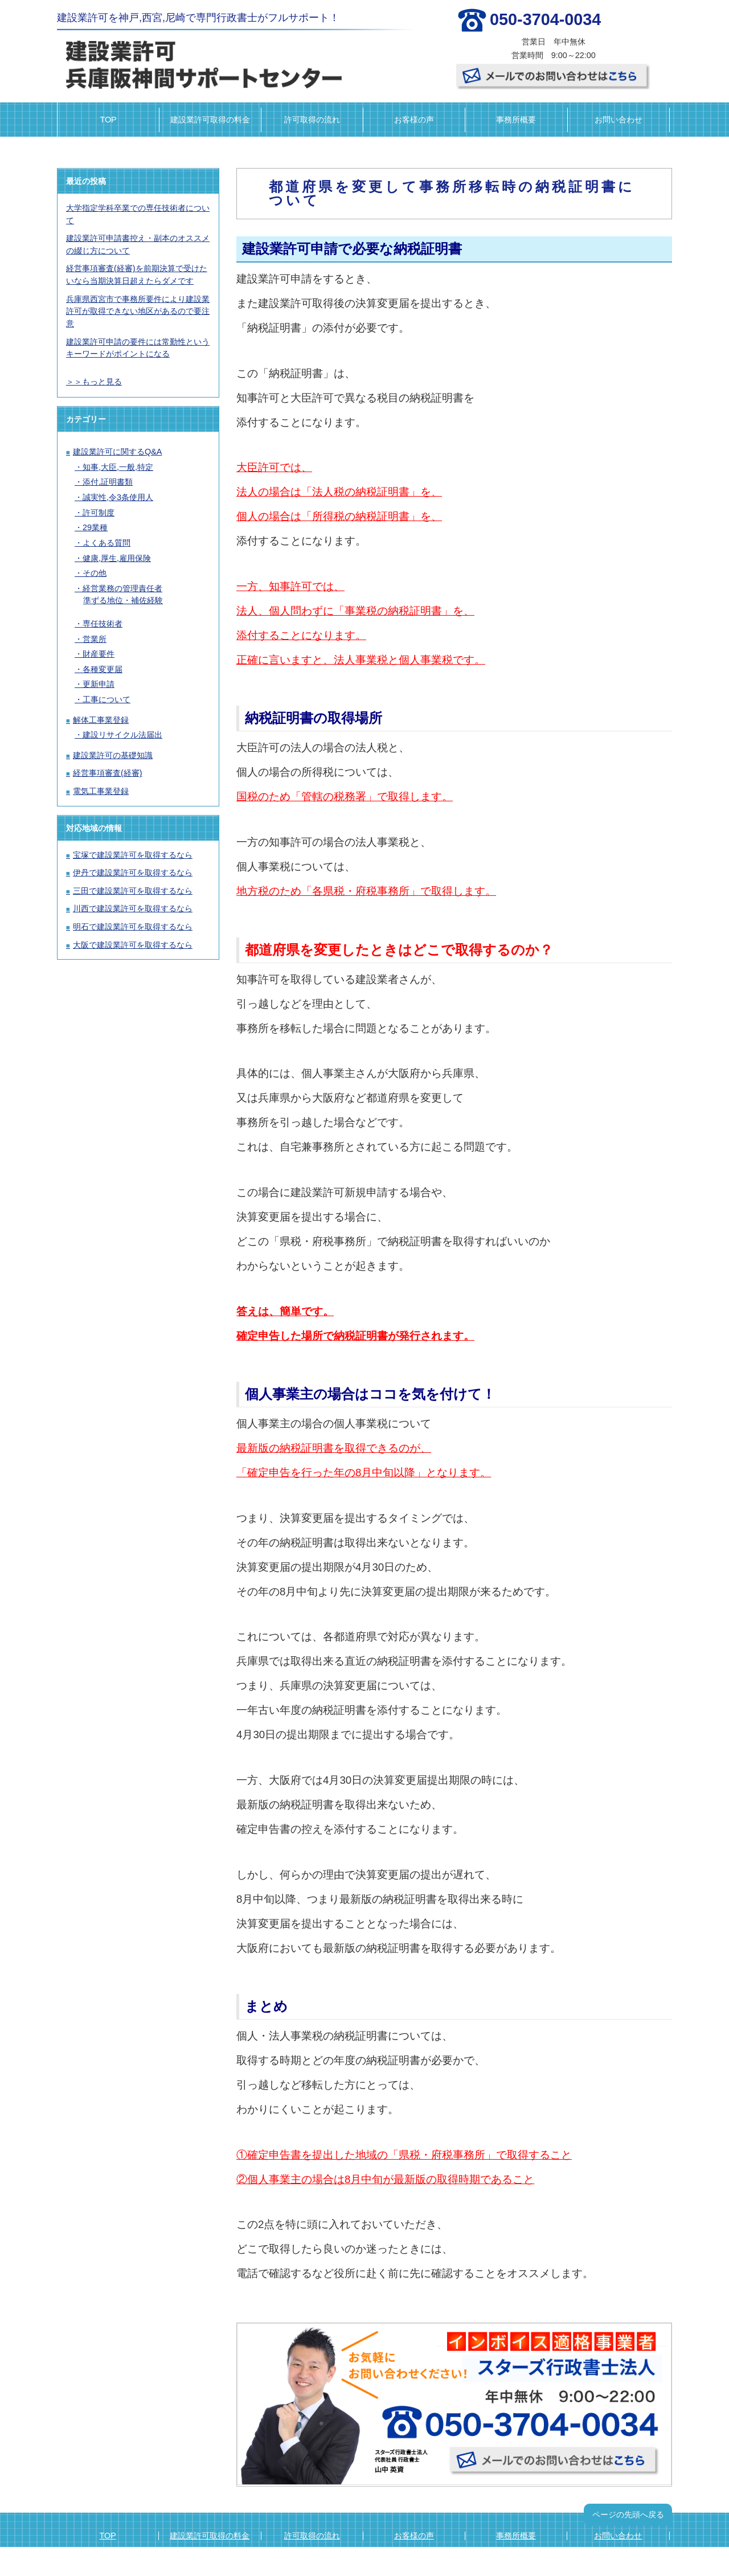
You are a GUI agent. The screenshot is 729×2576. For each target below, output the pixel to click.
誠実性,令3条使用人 (118, 497)
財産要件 (98, 653)
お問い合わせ (618, 119)
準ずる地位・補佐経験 (123, 600)
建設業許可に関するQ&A (117, 451)
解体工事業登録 (101, 719)
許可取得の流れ (312, 119)
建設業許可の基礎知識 (113, 755)
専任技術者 (102, 623)
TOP (108, 119)
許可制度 (98, 512)
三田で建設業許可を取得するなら (133, 890)
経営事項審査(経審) (107, 772)
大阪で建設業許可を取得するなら (133, 944)
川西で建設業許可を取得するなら (133, 908)
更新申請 (98, 684)
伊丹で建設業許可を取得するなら (133, 872)
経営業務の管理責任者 (122, 588)
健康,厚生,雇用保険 (117, 558)
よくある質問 (106, 542)
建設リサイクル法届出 (122, 734)
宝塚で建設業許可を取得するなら (133, 854)
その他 (95, 573)
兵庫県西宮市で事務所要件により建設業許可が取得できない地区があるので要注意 (138, 311)
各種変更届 (102, 669)
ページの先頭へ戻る (628, 2514)
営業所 (95, 639)
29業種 (95, 527)
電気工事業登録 (101, 791)
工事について (106, 699)
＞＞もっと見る (94, 381)
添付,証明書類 (108, 481)
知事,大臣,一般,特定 (118, 467)
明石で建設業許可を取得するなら (133, 926)
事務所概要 (516, 119)
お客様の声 (414, 119)
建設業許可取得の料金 (210, 119)
